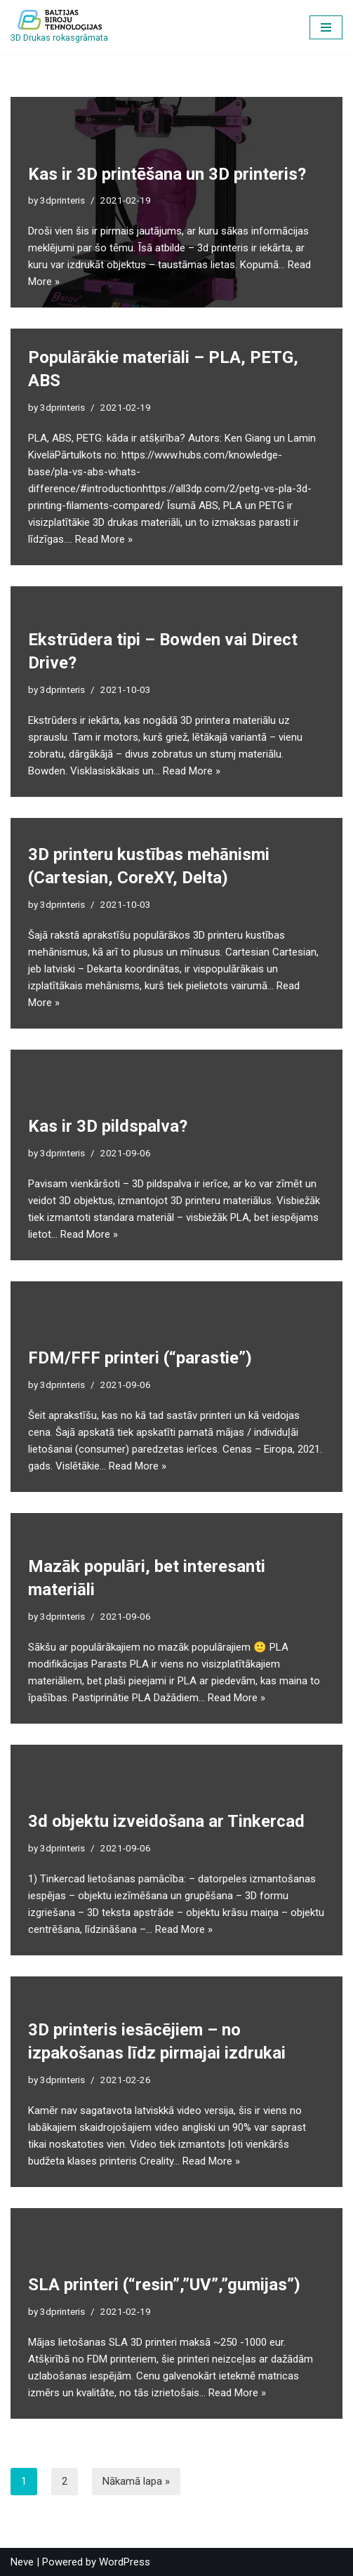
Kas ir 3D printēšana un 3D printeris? (167, 174)
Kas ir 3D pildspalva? (107, 1126)
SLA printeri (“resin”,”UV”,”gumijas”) (164, 2284)
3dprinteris (62, 200)
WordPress (124, 2562)
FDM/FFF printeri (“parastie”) (140, 1358)
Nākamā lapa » (136, 2481)
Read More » (104, 539)
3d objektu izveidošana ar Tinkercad (166, 1821)
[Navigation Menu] (325, 27)
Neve (22, 2562)
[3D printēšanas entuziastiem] (59, 27)
